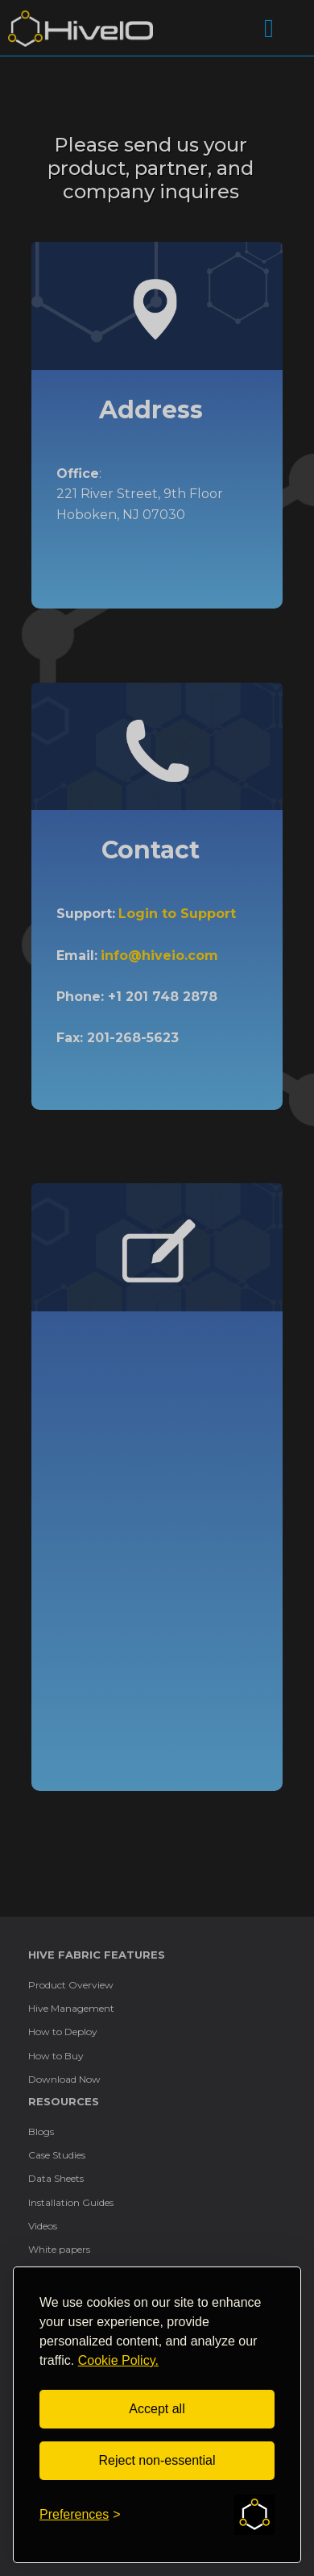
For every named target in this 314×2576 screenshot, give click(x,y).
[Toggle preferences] (80, 2515)
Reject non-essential (157, 2460)
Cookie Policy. (118, 2360)
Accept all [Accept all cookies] (156, 2409)
